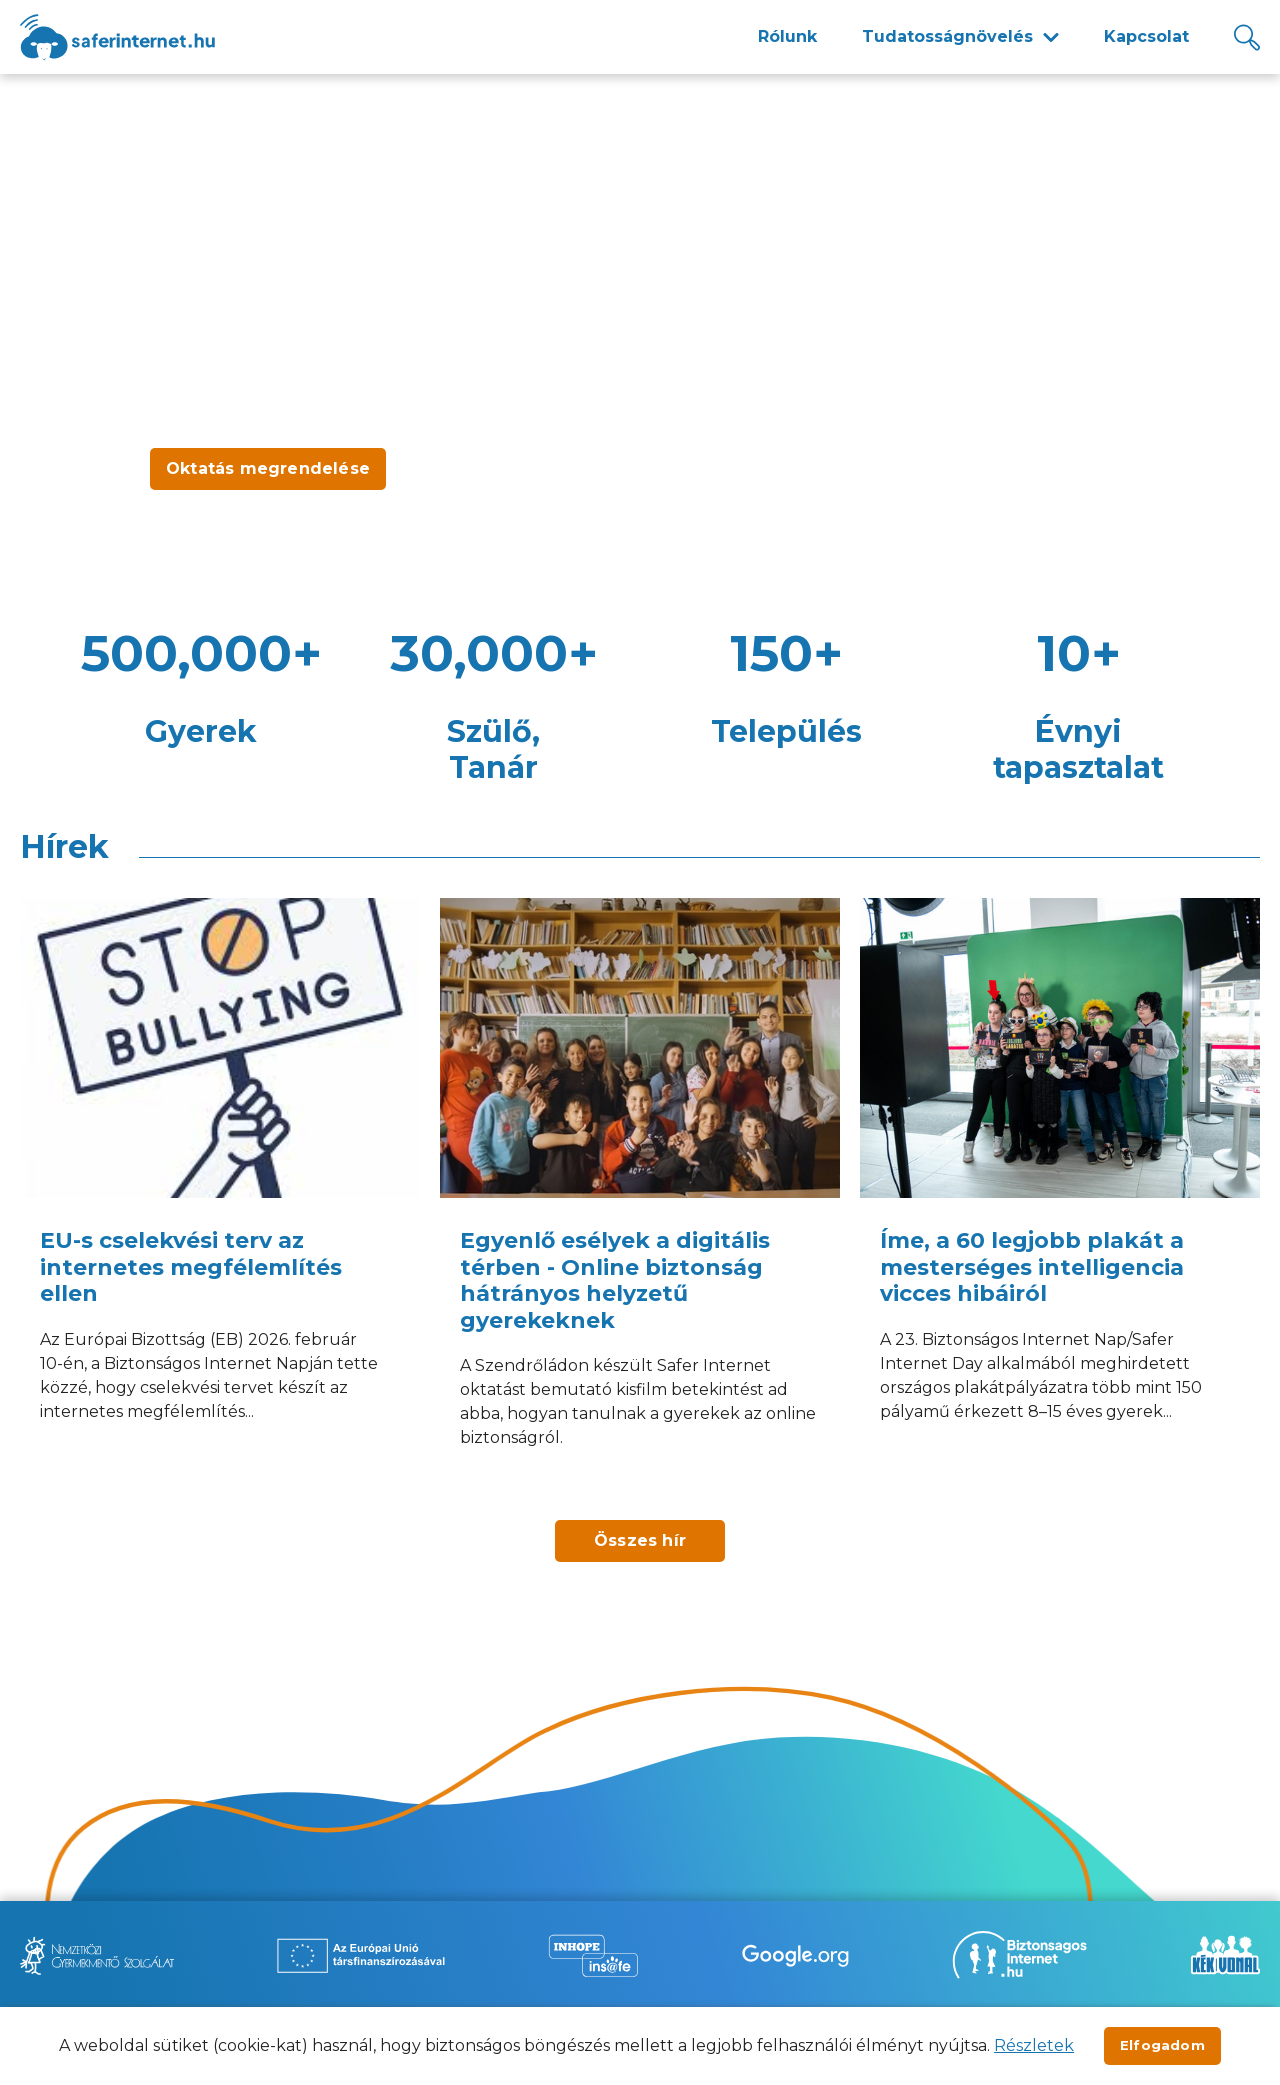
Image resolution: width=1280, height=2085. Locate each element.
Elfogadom (1162, 2045)
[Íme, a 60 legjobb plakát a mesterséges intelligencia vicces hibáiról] (1060, 1199)
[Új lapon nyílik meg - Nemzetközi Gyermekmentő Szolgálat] (97, 1955)
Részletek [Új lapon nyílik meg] (1034, 2045)
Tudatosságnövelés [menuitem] (947, 36)
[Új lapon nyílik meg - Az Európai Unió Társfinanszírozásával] (361, 1955)
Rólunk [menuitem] (787, 36)
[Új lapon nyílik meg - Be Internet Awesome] (795, 1955)
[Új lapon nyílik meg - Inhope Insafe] (593, 1955)
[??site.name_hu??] (117, 37)
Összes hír (640, 1540)
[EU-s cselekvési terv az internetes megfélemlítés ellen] (220, 1199)
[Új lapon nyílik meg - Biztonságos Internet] (1019, 1955)
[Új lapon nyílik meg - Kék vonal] (1225, 1955)
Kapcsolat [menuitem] (1146, 36)
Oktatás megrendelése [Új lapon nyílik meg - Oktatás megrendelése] (268, 468)
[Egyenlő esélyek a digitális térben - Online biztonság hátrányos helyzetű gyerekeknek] (640, 1199)
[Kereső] (1247, 37)
